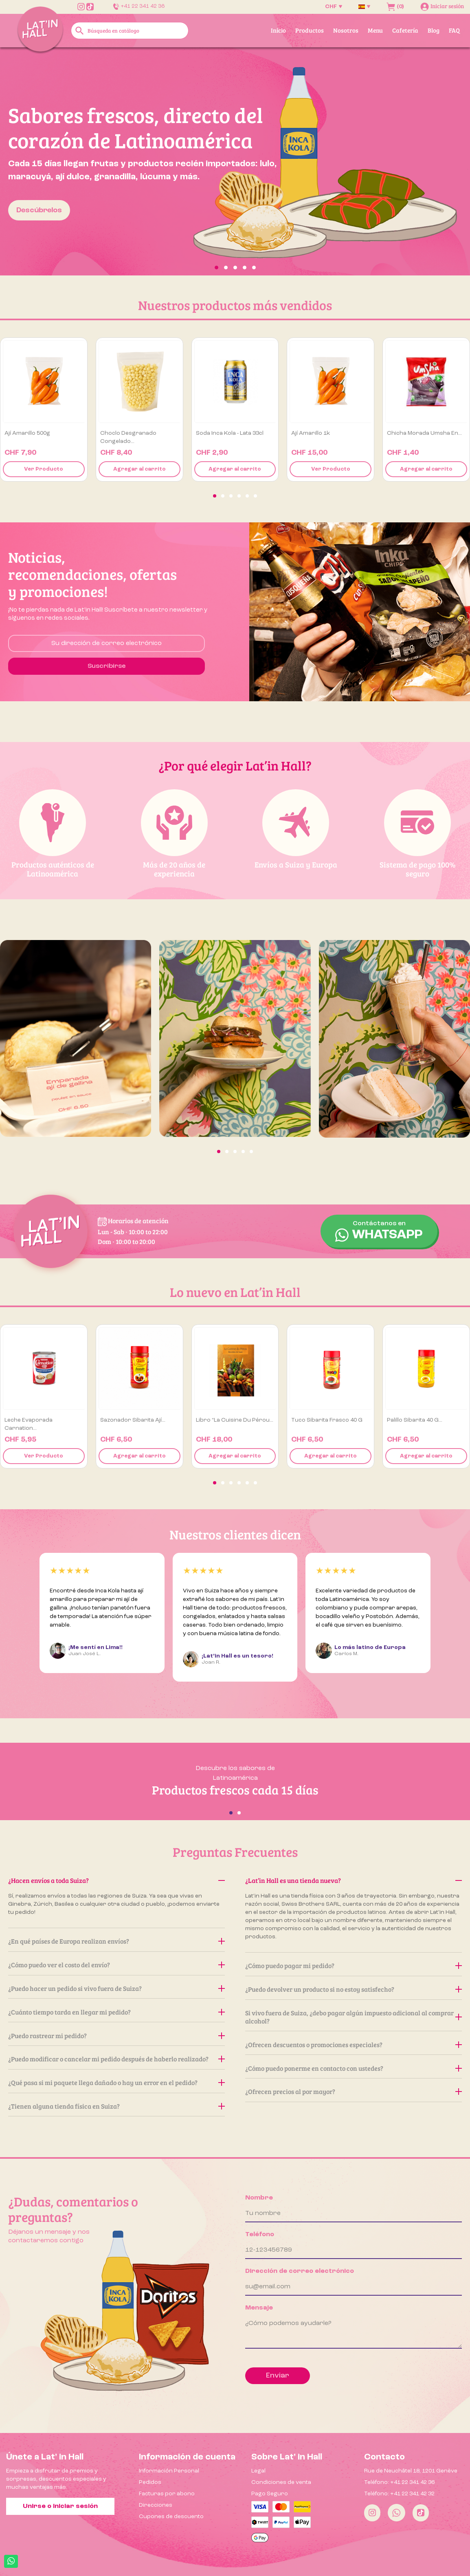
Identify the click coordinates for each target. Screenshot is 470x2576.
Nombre (259, 2198)
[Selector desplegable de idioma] (364, 6)
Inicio (278, 30)
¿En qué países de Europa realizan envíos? (116, 1941)
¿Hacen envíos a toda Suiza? (116, 1880)
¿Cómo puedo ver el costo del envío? (116, 1964)
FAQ (454, 30)
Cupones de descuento (171, 2516)
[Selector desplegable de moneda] (333, 6)
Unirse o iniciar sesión (60, 2506)
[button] (35, 161)
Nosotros (345, 30)
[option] (235, 161)
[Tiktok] (421, 2512)
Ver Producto (43, 469)
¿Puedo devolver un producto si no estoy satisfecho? (353, 1989)
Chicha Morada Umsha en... (424, 433)
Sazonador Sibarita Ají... (132, 1420)
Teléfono (259, 2234)
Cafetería (405, 30)
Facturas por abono (167, 2494)
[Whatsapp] (396, 2512)
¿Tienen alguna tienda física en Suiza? (116, 2106)
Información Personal (169, 2471)
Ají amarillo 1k (310, 433)
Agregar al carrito (139, 469)
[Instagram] (372, 2512)
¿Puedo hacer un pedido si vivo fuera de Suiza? (116, 1988)
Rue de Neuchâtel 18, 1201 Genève (410, 2471)
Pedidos (150, 2482)
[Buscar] (130, 30)
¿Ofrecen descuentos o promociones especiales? (353, 2044)
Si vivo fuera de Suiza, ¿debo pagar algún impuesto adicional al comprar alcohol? (353, 2016)
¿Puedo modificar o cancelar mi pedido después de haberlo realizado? (116, 2058)
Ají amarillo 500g (27, 433)
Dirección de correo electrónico (299, 2271)
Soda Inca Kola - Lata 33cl (230, 433)
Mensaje (259, 2308)
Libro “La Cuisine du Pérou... (234, 1420)
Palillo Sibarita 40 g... (414, 1420)
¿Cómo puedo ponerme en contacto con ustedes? (353, 2068)
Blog (433, 30)
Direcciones (155, 2505)
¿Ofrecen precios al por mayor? (353, 2091)
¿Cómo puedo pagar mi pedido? (353, 1965)
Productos (309, 30)
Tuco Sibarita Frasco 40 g (326, 1420)
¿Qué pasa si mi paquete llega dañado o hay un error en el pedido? (116, 2082)
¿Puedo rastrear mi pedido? (116, 2035)
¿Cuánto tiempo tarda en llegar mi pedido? (116, 2012)
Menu (375, 30)
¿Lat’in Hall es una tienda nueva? (353, 1880)
